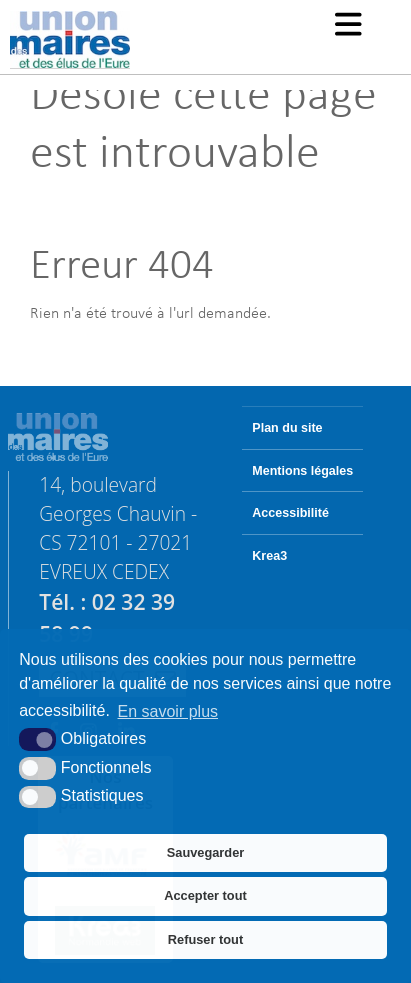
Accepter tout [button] (205, 895)
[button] (348, 26)
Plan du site (287, 428)
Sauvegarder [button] (206, 852)
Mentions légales (302, 471)
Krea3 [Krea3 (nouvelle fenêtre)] (269, 556)
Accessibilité (290, 513)
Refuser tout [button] (205, 939)
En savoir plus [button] (168, 711)
